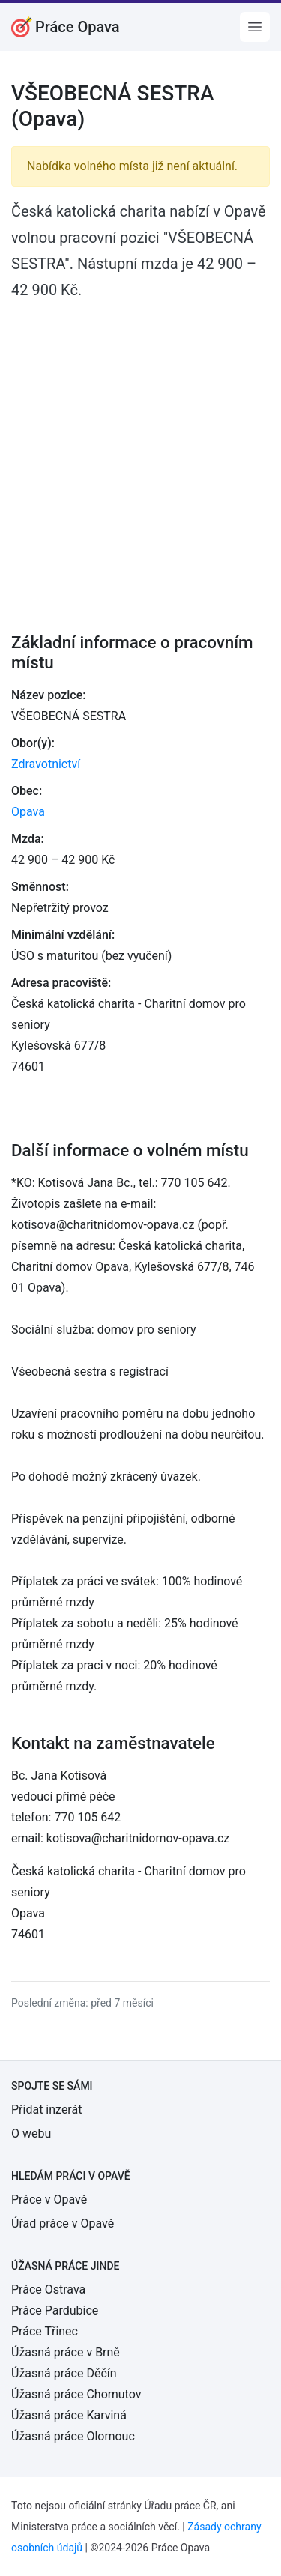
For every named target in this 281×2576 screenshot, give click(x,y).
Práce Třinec (44, 2331)
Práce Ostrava (48, 2289)
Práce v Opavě (49, 2199)
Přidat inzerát (46, 2109)
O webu (31, 2133)
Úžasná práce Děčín (64, 2373)
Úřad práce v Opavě (62, 2223)
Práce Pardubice (54, 2310)
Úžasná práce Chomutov (76, 2394)
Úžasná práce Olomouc (73, 2436)
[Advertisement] (140, 455)
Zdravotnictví (45, 764)
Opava (28, 812)
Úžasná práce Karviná (69, 2415)
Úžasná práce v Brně (65, 2352)
